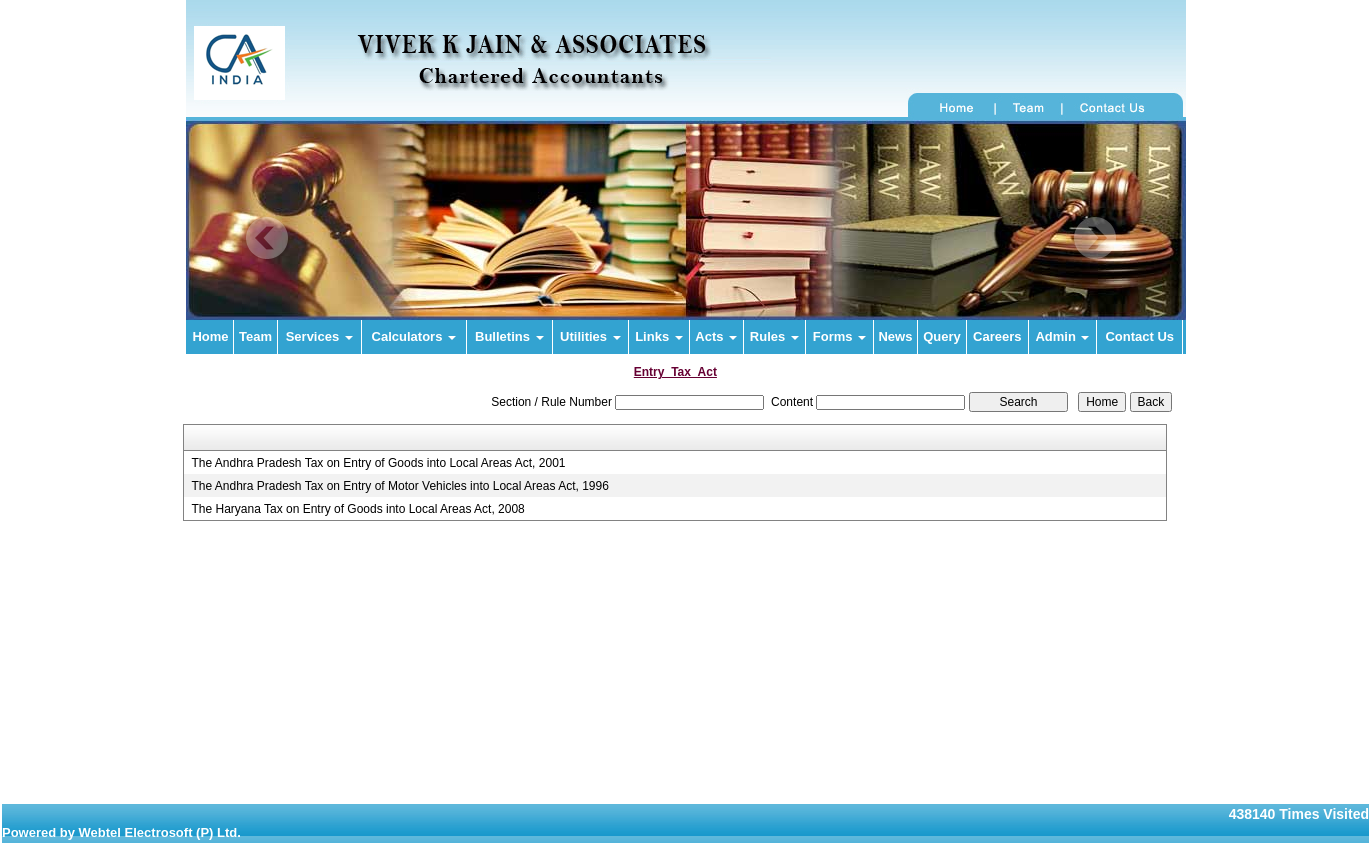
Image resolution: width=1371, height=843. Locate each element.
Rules (774, 336)
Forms (839, 336)
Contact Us (1139, 336)
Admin (1062, 336)
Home (210, 336)
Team (255, 336)
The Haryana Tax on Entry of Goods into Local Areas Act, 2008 (357, 509)
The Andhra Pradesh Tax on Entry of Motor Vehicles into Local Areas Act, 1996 (399, 486)
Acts (716, 336)
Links (659, 336)
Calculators (414, 336)
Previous (267, 238)
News (895, 336)
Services (319, 336)
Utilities (590, 336)
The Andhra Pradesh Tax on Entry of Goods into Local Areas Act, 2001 (378, 463)
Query (942, 336)
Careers (997, 336)
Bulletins (509, 336)
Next (1094, 238)
